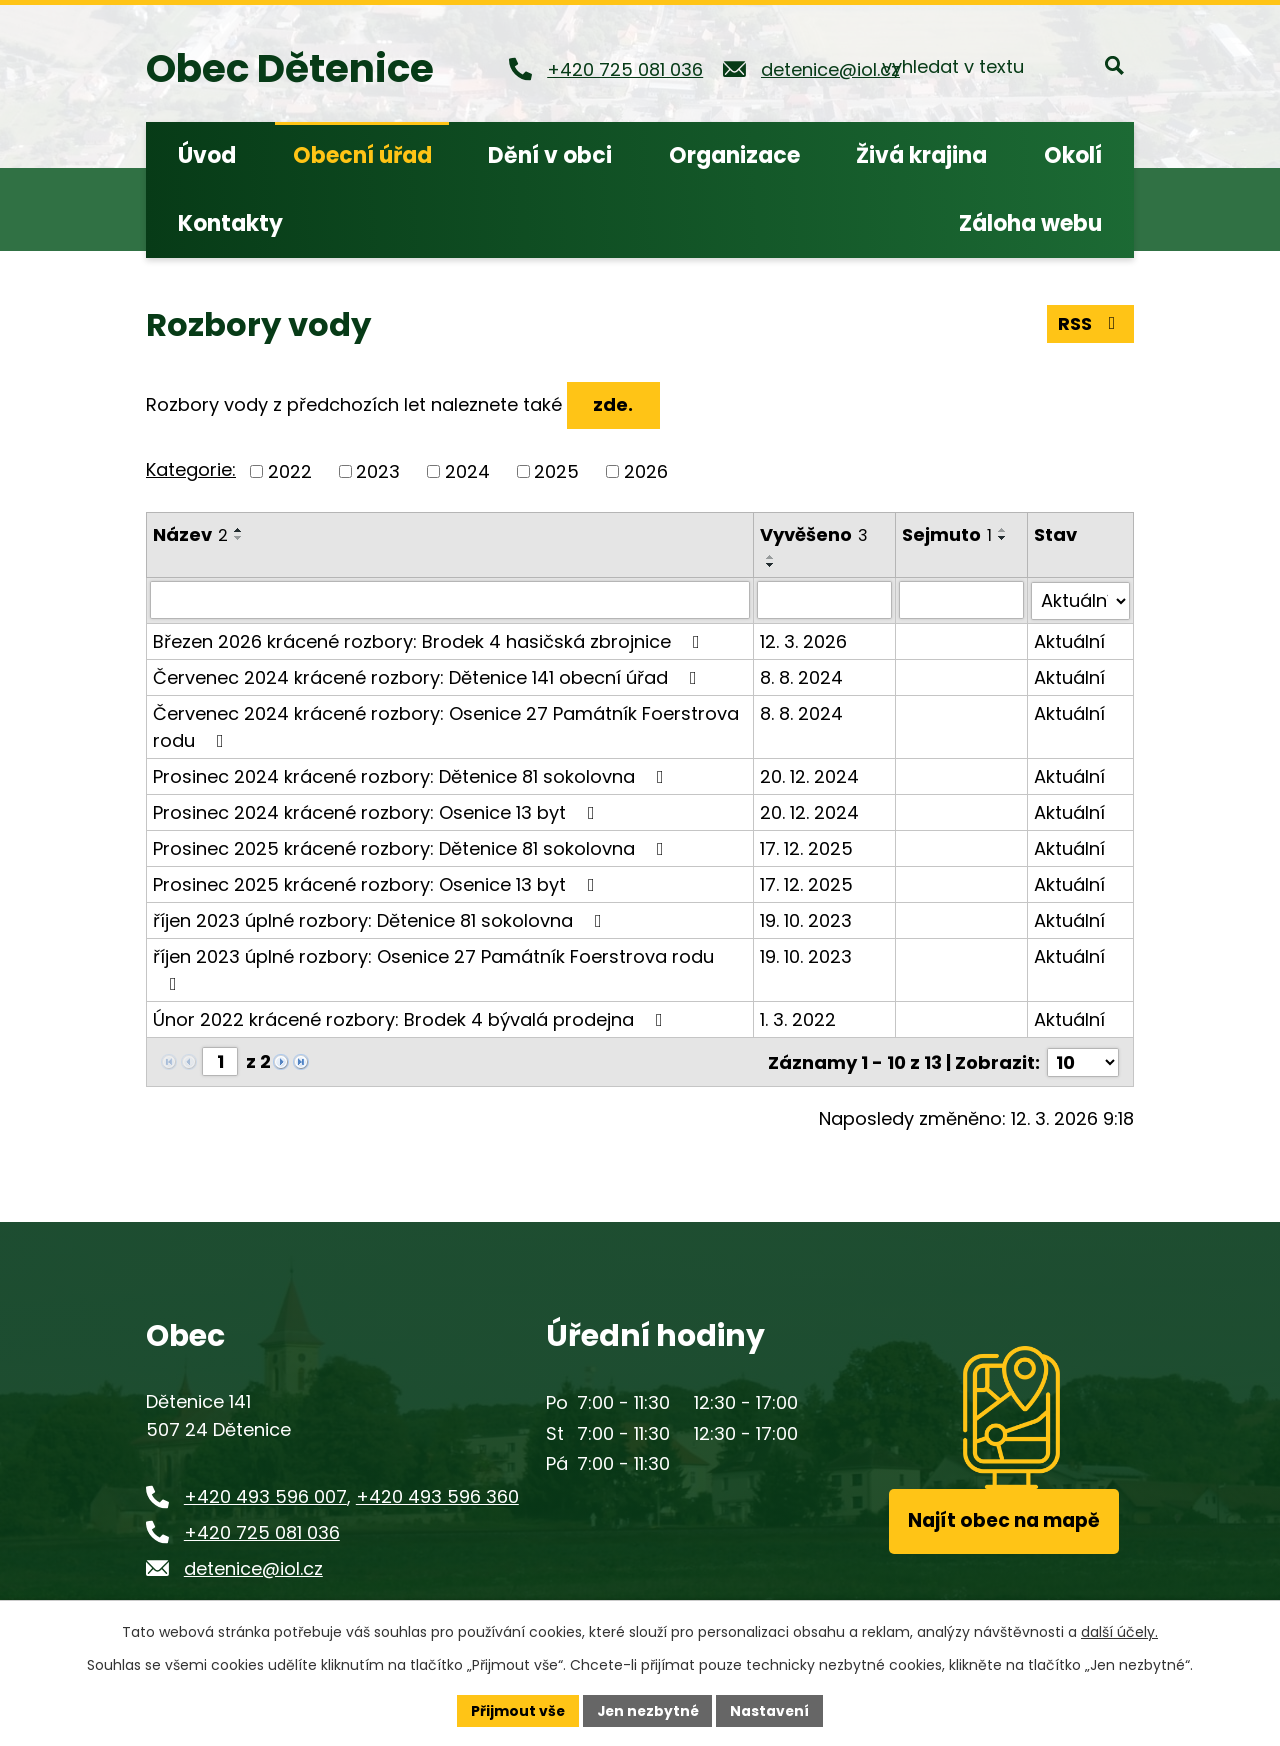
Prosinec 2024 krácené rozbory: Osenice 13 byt (378, 811)
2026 (646, 471)
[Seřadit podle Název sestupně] (239, 538)
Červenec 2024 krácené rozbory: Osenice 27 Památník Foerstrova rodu (446, 726)
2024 (467, 471)
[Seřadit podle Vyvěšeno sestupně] (772, 565)
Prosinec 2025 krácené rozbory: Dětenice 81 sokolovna (412, 847)
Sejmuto (948, 534)
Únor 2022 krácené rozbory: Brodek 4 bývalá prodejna (412, 1018)
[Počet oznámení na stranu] (1083, 1060)
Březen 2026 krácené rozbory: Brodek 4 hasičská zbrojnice (430, 640)
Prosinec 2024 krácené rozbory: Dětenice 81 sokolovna (412, 775)
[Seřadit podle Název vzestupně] (239, 530)
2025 (556, 471)
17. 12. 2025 (807, 847)
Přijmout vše (515, 1710)
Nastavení (772, 1710)
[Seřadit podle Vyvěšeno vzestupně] (772, 557)
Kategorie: (191, 469)
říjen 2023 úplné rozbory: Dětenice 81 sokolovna (381, 919)
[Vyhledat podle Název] (450, 600)
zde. (614, 404)
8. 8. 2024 (802, 676)
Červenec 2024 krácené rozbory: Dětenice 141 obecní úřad (429, 676)
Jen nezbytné (647, 1710)
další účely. (1119, 1632)
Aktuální (1069, 640)
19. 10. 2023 (807, 919)
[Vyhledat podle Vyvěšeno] (825, 600)
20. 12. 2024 (810, 775)
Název (190, 534)
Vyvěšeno (815, 534)
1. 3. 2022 (799, 1018)
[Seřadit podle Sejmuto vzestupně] (1004, 530)
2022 (290, 471)
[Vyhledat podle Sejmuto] (962, 600)
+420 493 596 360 (437, 1494)
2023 (378, 471)
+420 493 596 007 (265, 1494)
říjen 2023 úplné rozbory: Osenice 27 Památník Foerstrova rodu (433, 967)
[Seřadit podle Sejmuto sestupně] (1004, 538)
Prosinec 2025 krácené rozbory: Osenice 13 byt (378, 883)
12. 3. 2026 (804, 640)
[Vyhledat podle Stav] (1080, 600)
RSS (1091, 323)
